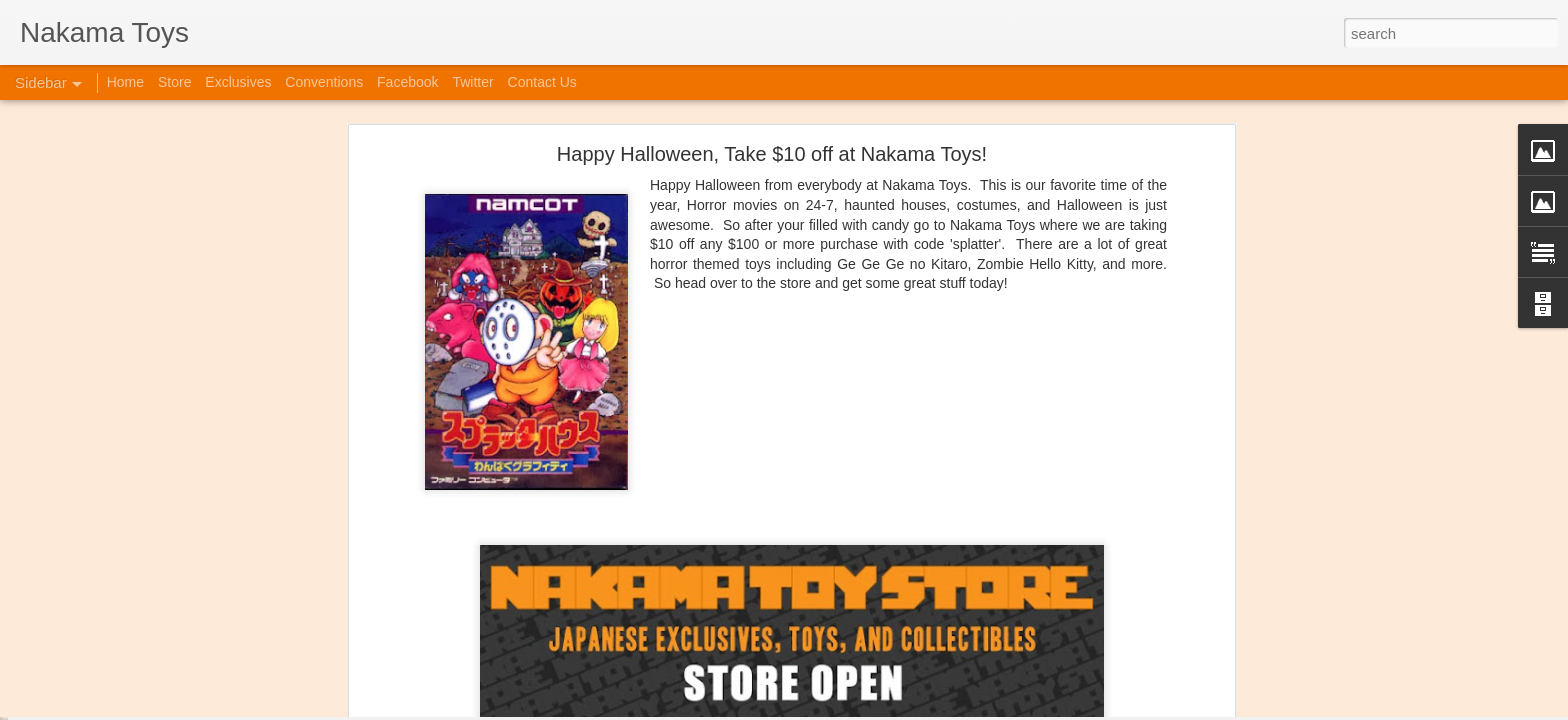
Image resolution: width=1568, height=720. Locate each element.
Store (174, 82)
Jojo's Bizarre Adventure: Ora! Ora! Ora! (155, 662)
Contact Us (542, 82)
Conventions (324, 82)
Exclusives (238, 82)
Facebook (407, 82)
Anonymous (884, 617)
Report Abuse (963, 709)
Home (125, 82)
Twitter (472, 82)
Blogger (905, 709)
